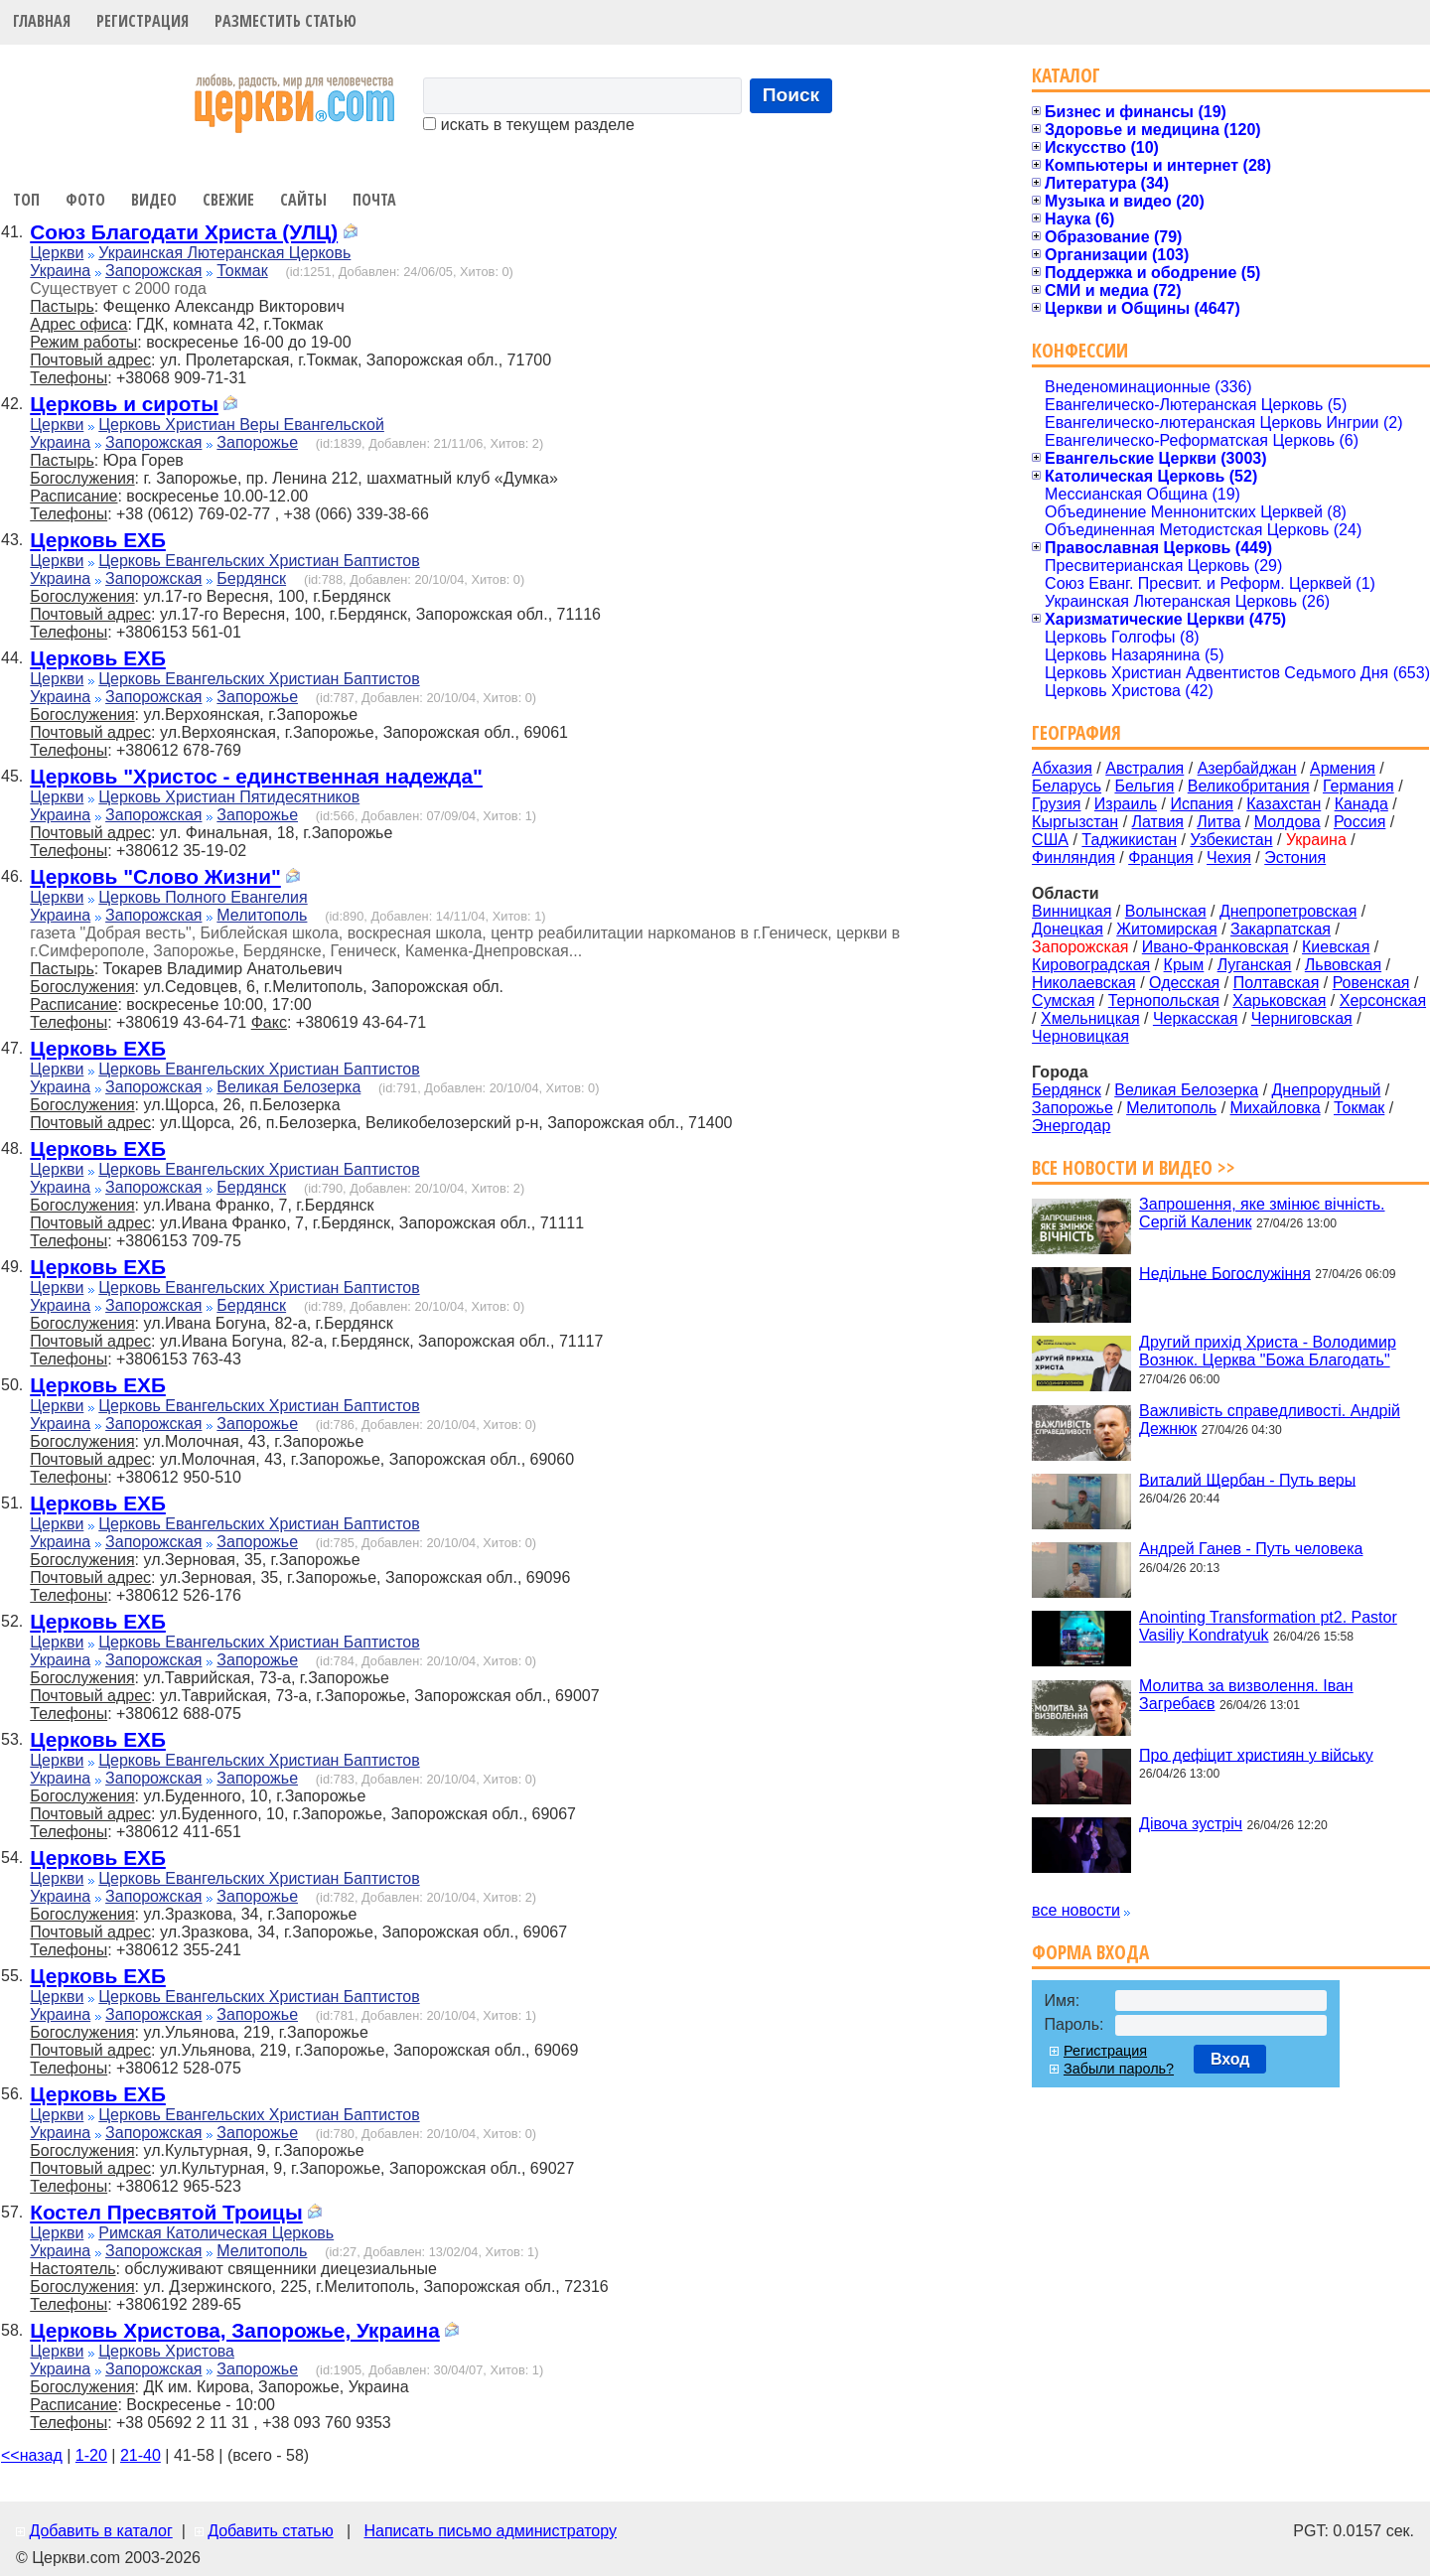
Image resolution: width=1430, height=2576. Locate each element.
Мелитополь (261, 915)
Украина (60, 270)
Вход (1230, 2059)
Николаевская (1084, 982)
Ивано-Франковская (1215, 946)
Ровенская (1371, 982)
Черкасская (1195, 1018)
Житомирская (1166, 929)
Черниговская (1302, 1018)
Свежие (228, 200)
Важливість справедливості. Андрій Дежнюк (1269, 1419)
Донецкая (1067, 929)
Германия (1358, 786)
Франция (1161, 857)
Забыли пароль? (1119, 2068)
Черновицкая (1080, 1036)
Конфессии (1080, 350)
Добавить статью (271, 2530)
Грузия (1056, 803)
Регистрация (142, 21)
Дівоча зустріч (1190, 1823)
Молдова (1287, 821)
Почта (374, 200)
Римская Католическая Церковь (216, 2232)
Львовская (1343, 964)
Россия (1359, 821)
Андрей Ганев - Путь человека (1250, 1548)
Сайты (303, 200)
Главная (42, 21)
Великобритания (1249, 786)
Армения (1342, 768)
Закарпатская (1280, 929)
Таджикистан (1129, 839)
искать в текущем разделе (528, 124)
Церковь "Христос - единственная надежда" (256, 776)
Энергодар (1071, 1125)
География (1076, 732)
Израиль (1125, 803)
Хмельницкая (1090, 1018)
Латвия (1158, 821)
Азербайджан (1247, 768)
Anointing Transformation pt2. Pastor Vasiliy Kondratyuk (1268, 1626)
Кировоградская (1091, 964)
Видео (154, 200)
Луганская (1254, 964)
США (1050, 839)
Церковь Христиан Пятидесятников (228, 796)
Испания (1201, 803)
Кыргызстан (1075, 821)
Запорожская (153, 270)
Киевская (1335, 946)
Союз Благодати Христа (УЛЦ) (184, 231)
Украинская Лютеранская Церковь (224, 252)
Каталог (1066, 75)
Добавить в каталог (100, 2530)
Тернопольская (1163, 1000)
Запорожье (257, 442)
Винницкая (1071, 911)
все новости (1076, 1910)
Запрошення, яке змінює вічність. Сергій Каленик (1261, 1213)
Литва (1218, 821)
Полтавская (1276, 982)
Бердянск (251, 578)
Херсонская (1383, 1000)
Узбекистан (1231, 839)
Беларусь (1066, 786)
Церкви (56, 252)
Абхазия (1062, 768)
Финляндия (1073, 857)
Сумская (1063, 1000)
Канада (1361, 803)
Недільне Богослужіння (1225, 1272)
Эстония (1295, 857)
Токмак (241, 270)
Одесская (1184, 982)
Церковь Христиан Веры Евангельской (241, 424)
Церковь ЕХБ (98, 539)
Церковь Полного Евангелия (202, 897)
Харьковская (1279, 1000)
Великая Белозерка (288, 1086)
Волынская (1166, 911)
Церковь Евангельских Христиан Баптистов (258, 560)
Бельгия (1144, 786)
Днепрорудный (1326, 1089)
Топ (26, 200)
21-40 (140, 2455)
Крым (1184, 964)
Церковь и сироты (124, 403)
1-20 (91, 2455)
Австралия (1144, 768)
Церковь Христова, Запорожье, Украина (234, 2330)
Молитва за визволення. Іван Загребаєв (1246, 1694)
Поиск (791, 94)
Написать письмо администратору (489, 2530)
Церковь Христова (166, 2351)
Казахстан (1283, 803)
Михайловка (1275, 1107)
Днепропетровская (1288, 911)
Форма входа (1090, 1951)
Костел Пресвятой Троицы (166, 2212)
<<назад (32, 2455)
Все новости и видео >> (1133, 1167)
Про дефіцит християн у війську (1256, 1754)
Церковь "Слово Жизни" (155, 876)
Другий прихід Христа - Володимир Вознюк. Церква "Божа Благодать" (1267, 1351)
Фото (85, 200)
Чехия (1229, 857)
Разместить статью (285, 21)
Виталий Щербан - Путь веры (1247, 1479)
